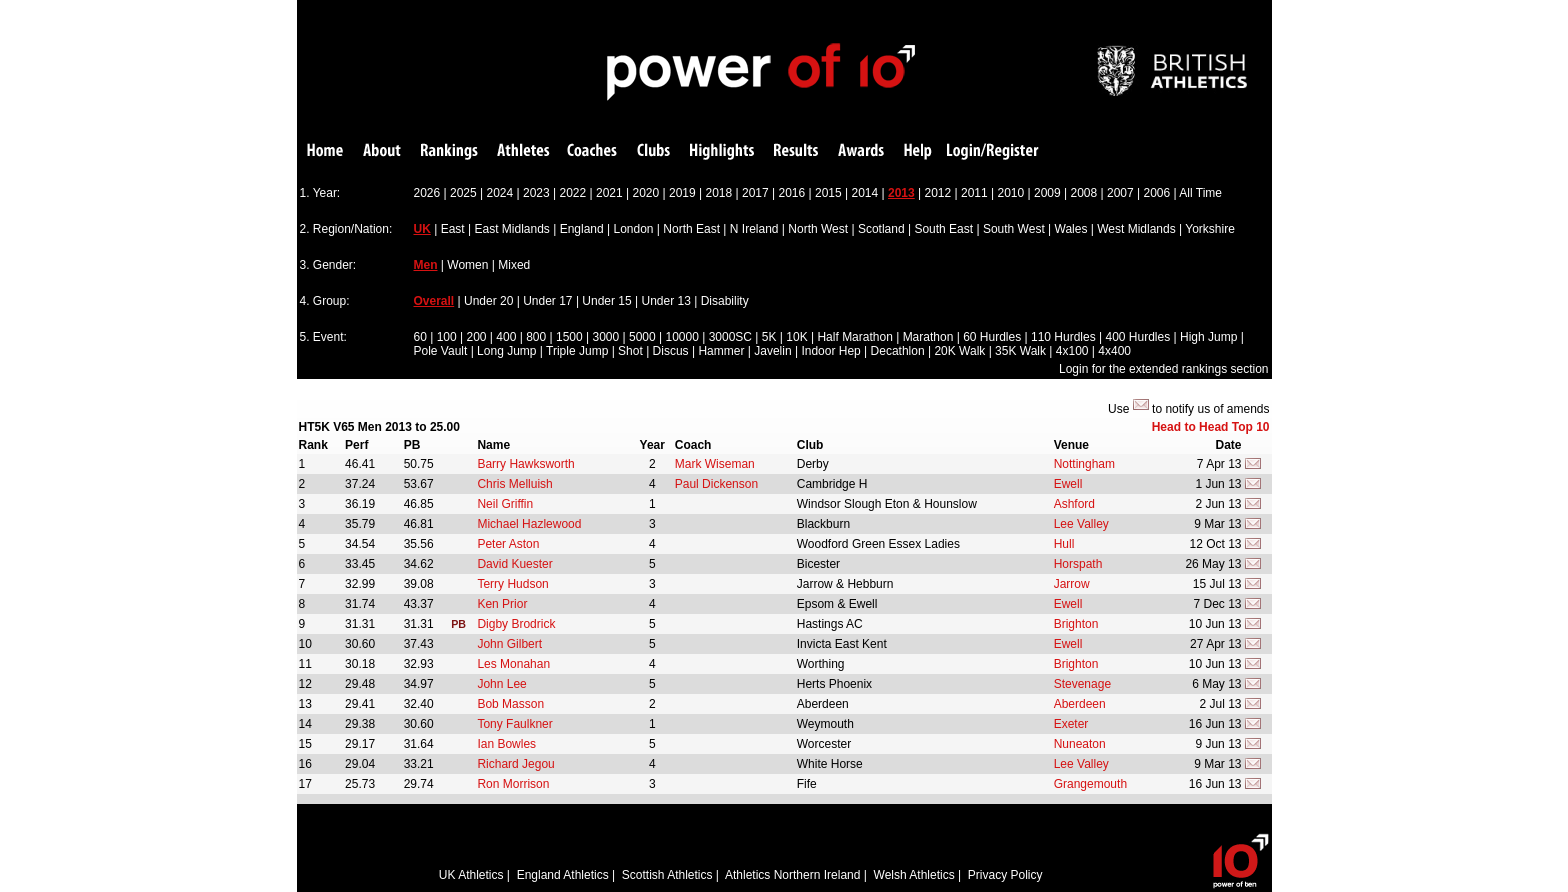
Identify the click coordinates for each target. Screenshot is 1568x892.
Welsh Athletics (914, 875)
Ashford (1074, 504)
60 (420, 337)
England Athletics (563, 875)
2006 (1157, 193)
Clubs (653, 151)
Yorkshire (1210, 229)
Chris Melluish (514, 484)
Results (796, 151)
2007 (1120, 193)
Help (918, 151)
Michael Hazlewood (529, 524)
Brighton (1076, 624)
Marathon (928, 337)
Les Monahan (513, 664)
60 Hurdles (992, 337)
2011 (974, 193)
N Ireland (754, 229)
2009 (1047, 193)
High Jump (1208, 337)
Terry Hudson (512, 584)
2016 (792, 193)
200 (476, 337)
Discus (671, 351)
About (382, 151)
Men (426, 265)
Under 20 (488, 301)
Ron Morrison (513, 784)
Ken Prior (502, 604)
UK (422, 229)
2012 (938, 193)
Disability (725, 301)
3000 (605, 337)
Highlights (722, 151)
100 (447, 337)
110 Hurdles (1063, 337)
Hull (1064, 544)
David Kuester (514, 564)
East (453, 229)
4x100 (1072, 351)
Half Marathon (854, 337)
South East (943, 229)
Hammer (721, 351)
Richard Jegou (515, 764)
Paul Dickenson (716, 484)
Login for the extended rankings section (1163, 369)
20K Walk (959, 351)
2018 (719, 193)
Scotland (881, 229)
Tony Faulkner (514, 724)
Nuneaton (1080, 744)
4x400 (1114, 351)
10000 (681, 337)
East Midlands (511, 229)
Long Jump (506, 351)
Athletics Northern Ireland (792, 875)
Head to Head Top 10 (1211, 427)
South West (1014, 229)
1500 (569, 337)
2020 (646, 193)
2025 (463, 193)
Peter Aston (508, 544)
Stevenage (1082, 684)
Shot (630, 351)
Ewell (1068, 484)
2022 (573, 193)
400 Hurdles (1137, 337)
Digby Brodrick (516, 624)
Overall (434, 301)
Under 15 (606, 301)
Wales (1071, 229)
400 (506, 337)
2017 (755, 193)
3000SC (730, 337)
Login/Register (993, 151)
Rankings (449, 151)
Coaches (592, 151)
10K (796, 337)
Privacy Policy (1005, 875)
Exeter (1071, 724)
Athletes (523, 151)
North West (818, 229)
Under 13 (666, 301)
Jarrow (1072, 584)
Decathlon (898, 351)
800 (536, 337)
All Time (1200, 193)
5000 (642, 337)
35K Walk (1020, 351)
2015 (828, 193)
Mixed (514, 265)
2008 (1084, 193)
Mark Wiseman (715, 464)
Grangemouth (1090, 784)
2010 (1011, 193)
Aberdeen (1080, 704)
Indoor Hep (830, 351)
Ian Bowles (506, 744)
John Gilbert (509, 644)
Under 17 (547, 301)
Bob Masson (510, 704)
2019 (682, 193)
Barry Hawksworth (525, 464)
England (582, 229)
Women (467, 265)
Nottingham (1084, 464)
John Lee (501, 684)
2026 (427, 193)
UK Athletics (471, 875)
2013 (901, 193)
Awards (861, 151)
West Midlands (1136, 229)
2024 (500, 193)
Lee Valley (1081, 524)
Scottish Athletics (667, 875)
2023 (536, 193)
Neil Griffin (505, 504)
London (633, 229)
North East (691, 229)
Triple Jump (577, 351)
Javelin (772, 351)
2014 (865, 193)
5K (769, 337)
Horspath (1078, 564)
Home (325, 151)
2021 (609, 193)
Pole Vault (441, 351)
